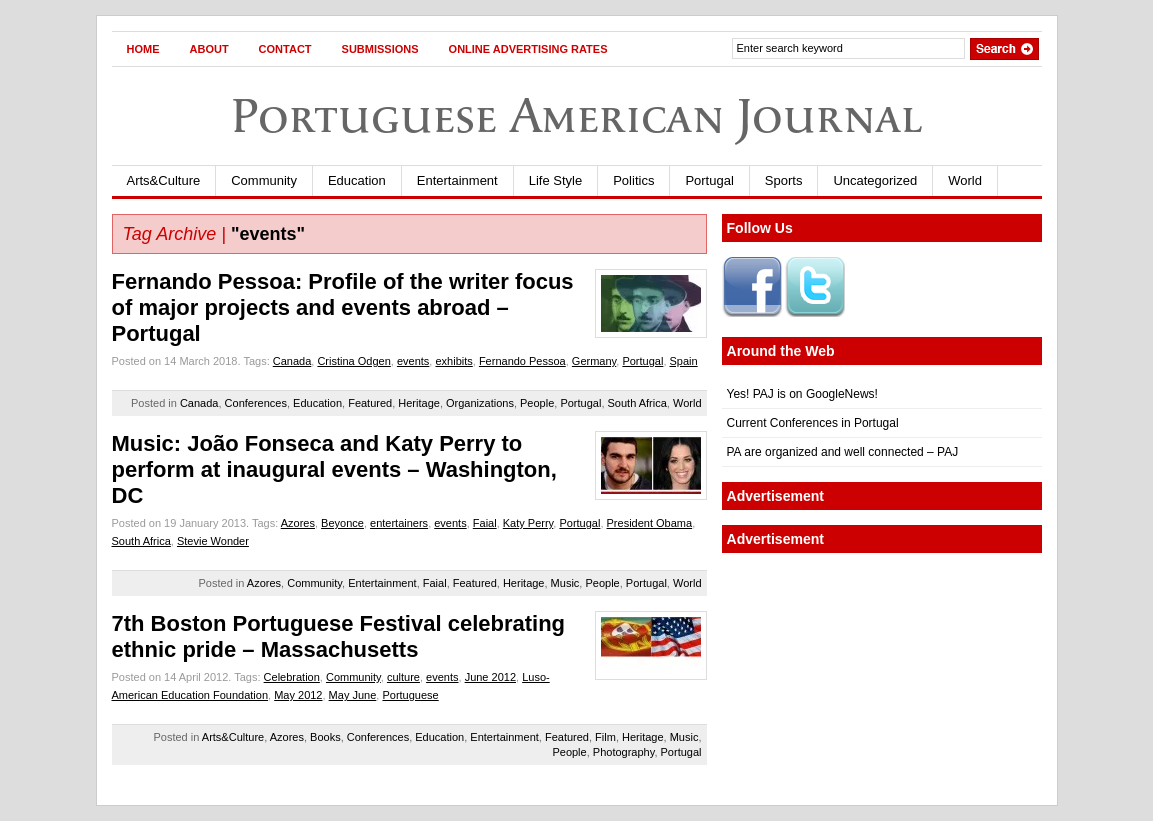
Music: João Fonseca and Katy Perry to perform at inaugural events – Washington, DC (334, 469)
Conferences (256, 403)
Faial (485, 523)
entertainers (399, 523)
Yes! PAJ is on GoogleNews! (802, 394)
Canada (292, 361)
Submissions (380, 49)
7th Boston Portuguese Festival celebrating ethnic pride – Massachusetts (339, 636)
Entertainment (457, 180)
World (965, 180)
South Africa (637, 403)
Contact (285, 49)
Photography (624, 752)
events (413, 361)
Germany (594, 361)
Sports (784, 180)
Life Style (555, 180)
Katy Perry (528, 523)
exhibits (453, 361)
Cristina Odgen (353, 361)
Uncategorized (875, 180)
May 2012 (298, 695)
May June (353, 695)
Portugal (709, 180)
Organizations (480, 403)
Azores (298, 523)
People (537, 403)
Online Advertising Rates (528, 49)
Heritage (419, 403)
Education (357, 180)
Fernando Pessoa (522, 361)
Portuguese (410, 695)
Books (325, 737)
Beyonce (342, 523)
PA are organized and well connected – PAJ (843, 452)
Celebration (292, 677)
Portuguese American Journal (577, 115)
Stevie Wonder (213, 541)
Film (605, 737)
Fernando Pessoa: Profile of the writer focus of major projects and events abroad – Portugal (343, 307)
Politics (633, 180)
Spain (684, 361)
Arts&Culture (164, 180)
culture (403, 677)
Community (264, 180)
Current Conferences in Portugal (813, 423)
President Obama (650, 523)
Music (565, 583)
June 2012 (490, 677)
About (209, 49)
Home (143, 49)
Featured (370, 403)
